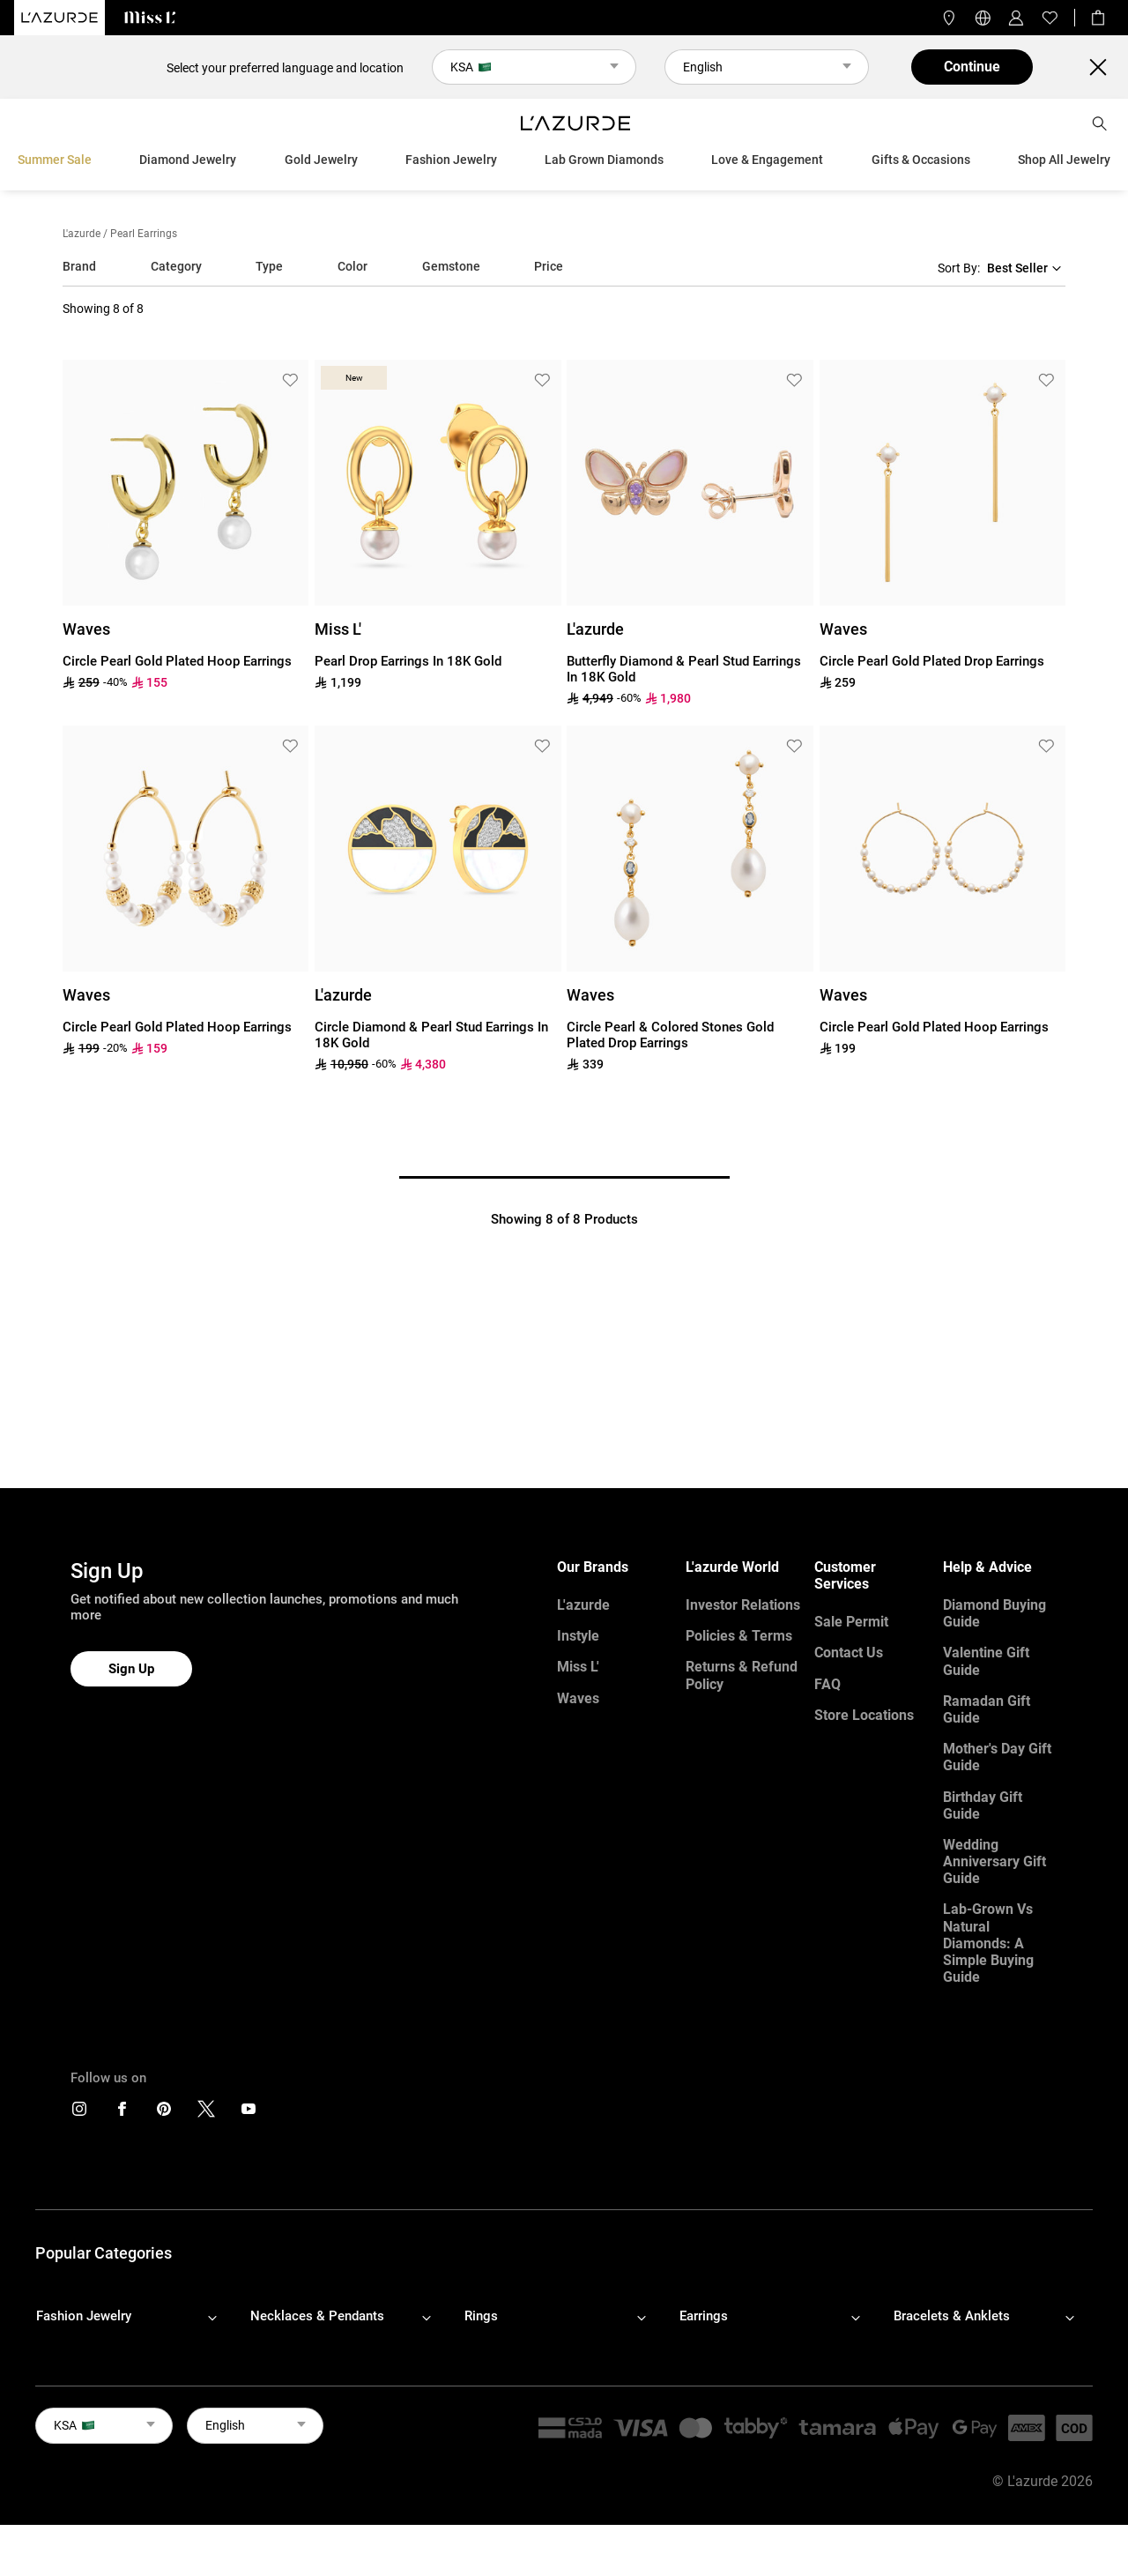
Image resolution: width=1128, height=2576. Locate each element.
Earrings (703, 2316)
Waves (578, 1698)
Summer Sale (55, 160)
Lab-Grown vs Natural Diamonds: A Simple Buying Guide (988, 1943)
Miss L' (578, 1666)
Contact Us (848, 1652)
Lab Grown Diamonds (604, 160)
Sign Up (131, 1669)
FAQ (827, 1684)
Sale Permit (851, 1621)
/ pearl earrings (140, 233)
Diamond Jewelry (187, 160)
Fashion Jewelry (451, 160)
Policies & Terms (739, 1635)
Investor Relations (743, 1605)
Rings (481, 2316)
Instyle (578, 1635)
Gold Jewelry (321, 160)
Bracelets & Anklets (952, 2316)
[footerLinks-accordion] (135, 2317)
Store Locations (864, 1715)
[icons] (79, 2112)
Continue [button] (972, 66)
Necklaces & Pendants (317, 2316)
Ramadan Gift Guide (986, 1709)
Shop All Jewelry (1064, 160)
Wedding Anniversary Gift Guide (994, 1861)
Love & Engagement (767, 160)
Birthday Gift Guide (982, 1805)
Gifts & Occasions (921, 160)
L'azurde (81, 233)
